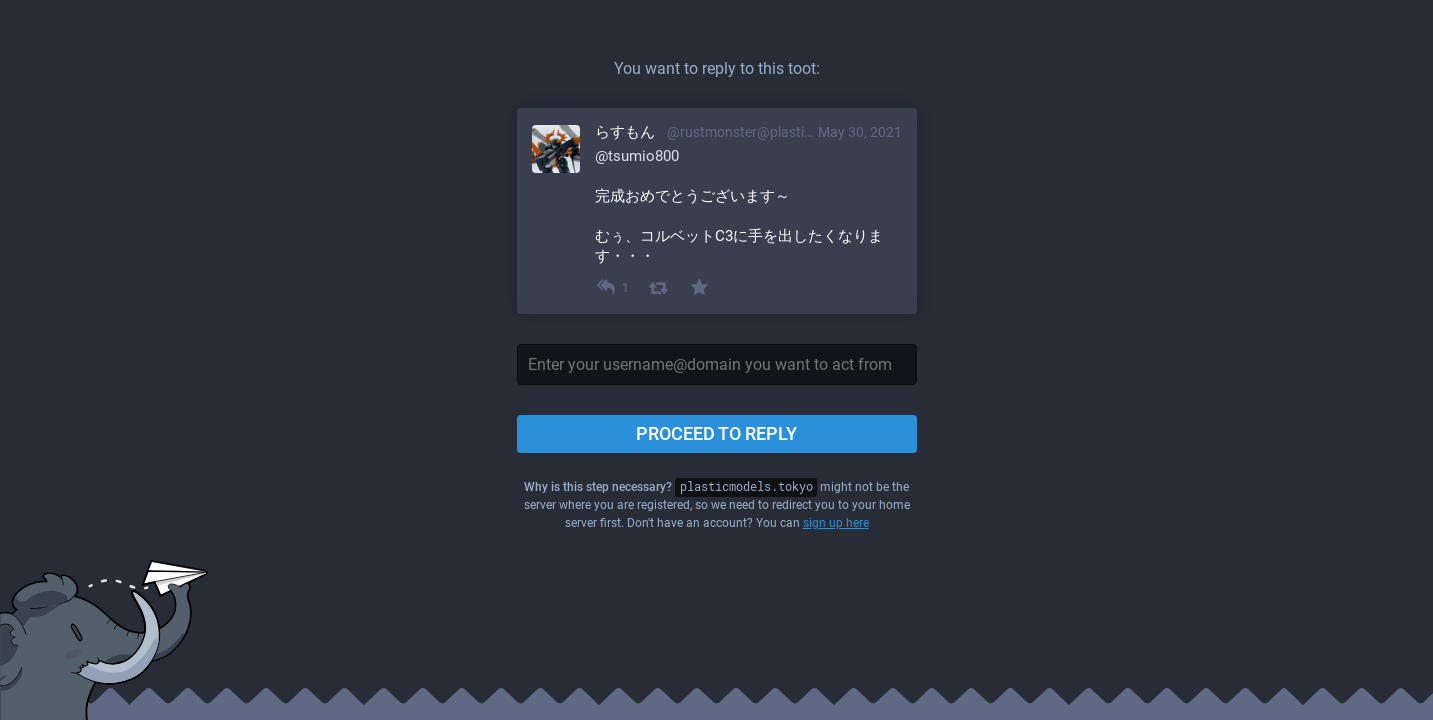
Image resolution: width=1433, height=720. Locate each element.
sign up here (836, 523)
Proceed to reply (716, 433)
